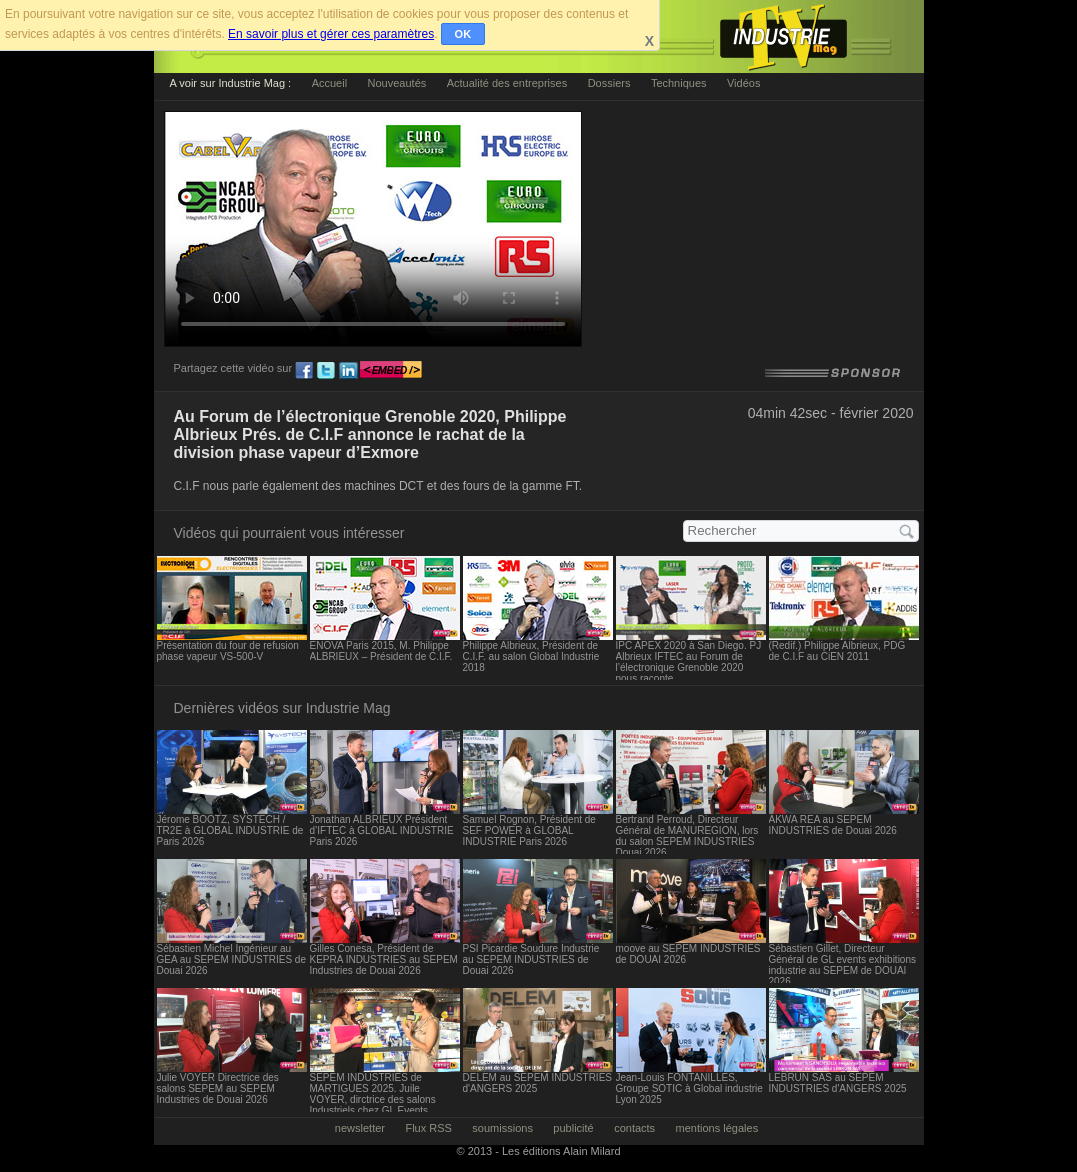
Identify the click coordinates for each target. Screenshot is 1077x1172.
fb (304, 371)
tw (326, 371)
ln (348, 371)
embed (391, 371)
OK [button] (463, 34)
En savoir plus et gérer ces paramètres (331, 34)
